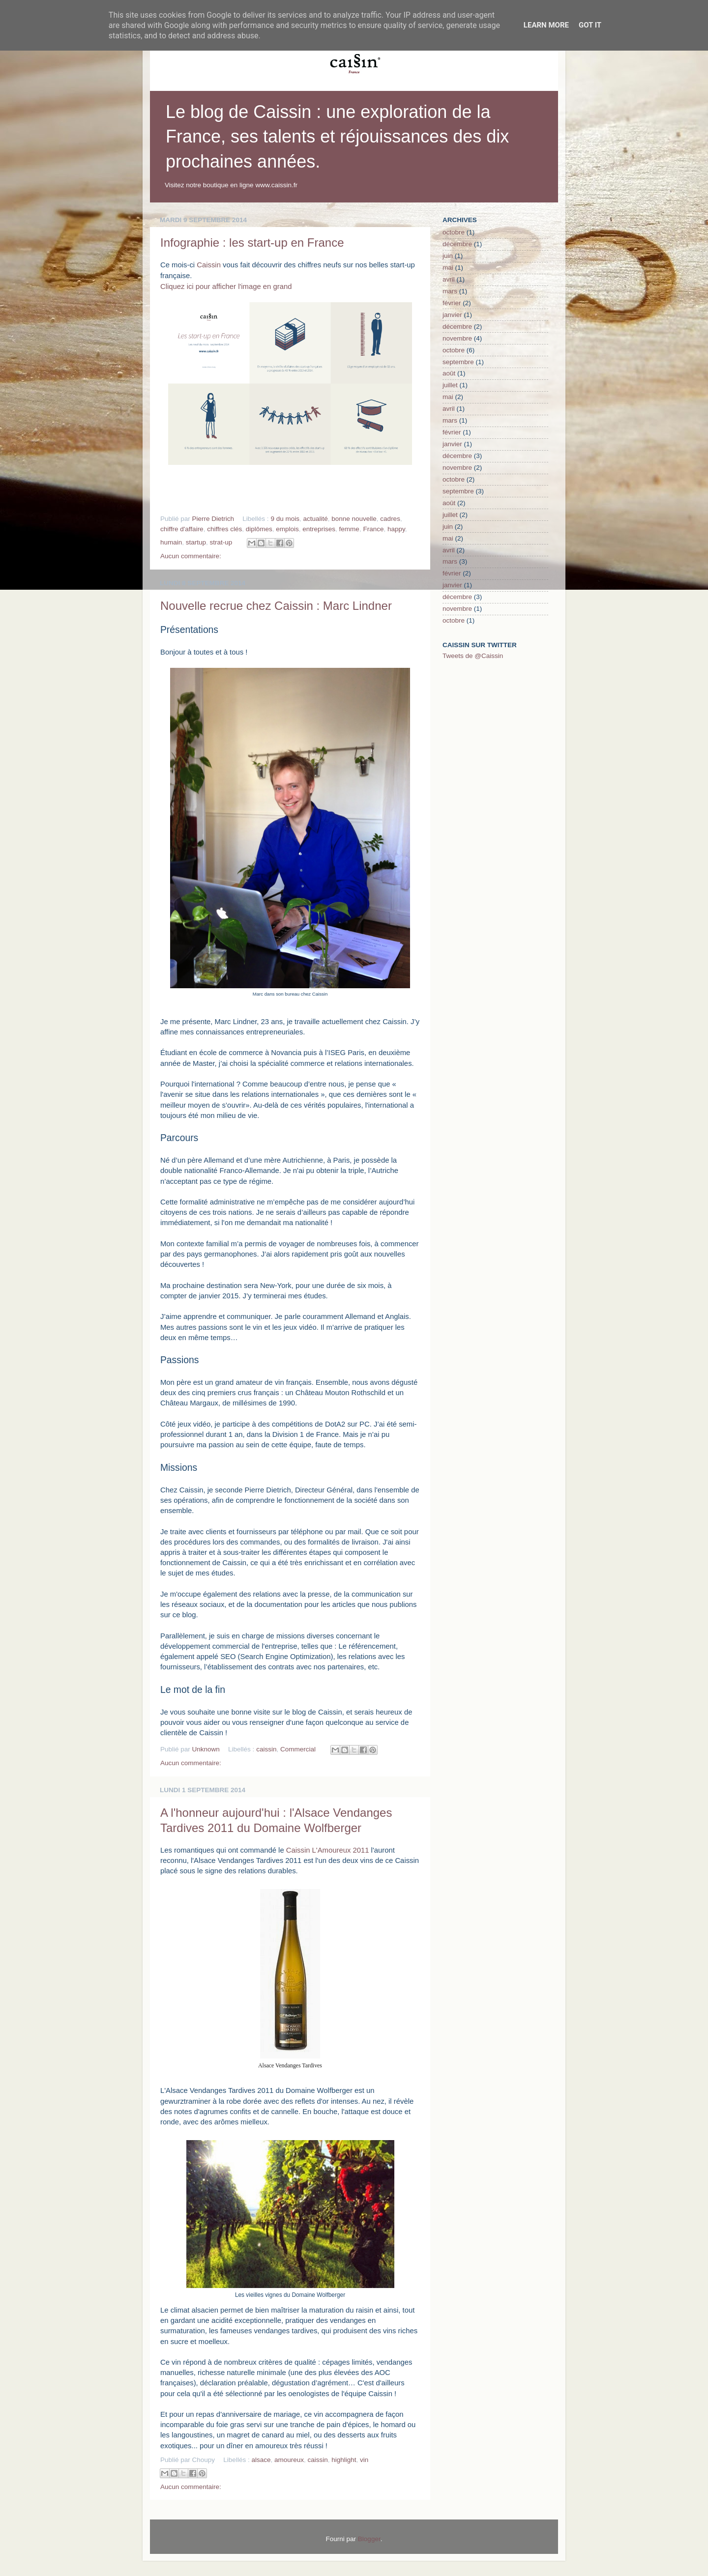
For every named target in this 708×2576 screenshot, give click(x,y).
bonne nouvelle (354, 518)
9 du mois (284, 518)
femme (349, 529)
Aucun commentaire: (190, 556)
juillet (450, 385)
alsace (260, 2459)
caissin (266, 1749)
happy (396, 529)
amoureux (289, 2459)
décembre (457, 244)
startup (196, 542)
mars (449, 291)
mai (447, 267)
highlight (343, 2459)
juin (447, 255)
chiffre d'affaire (182, 529)
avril (448, 279)
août (448, 373)
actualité (315, 518)
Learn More (546, 25)
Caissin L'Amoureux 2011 (327, 1850)
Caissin (209, 265)
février (451, 303)
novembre (457, 338)
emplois (287, 529)
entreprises (318, 529)
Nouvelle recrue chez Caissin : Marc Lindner (276, 605)
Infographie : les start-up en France (252, 242)
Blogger (369, 2539)
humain (171, 542)
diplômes (259, 529)
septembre (458, 362)
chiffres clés (224, 529)
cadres (390, 518)
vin (364, 2459)
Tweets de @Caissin (472, 655)
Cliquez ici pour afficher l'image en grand (226, 286)
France (373, 529)
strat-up (221, 542)
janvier (452, 314)
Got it (590, 25)
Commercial (298, 1749)
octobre (453, 232)
